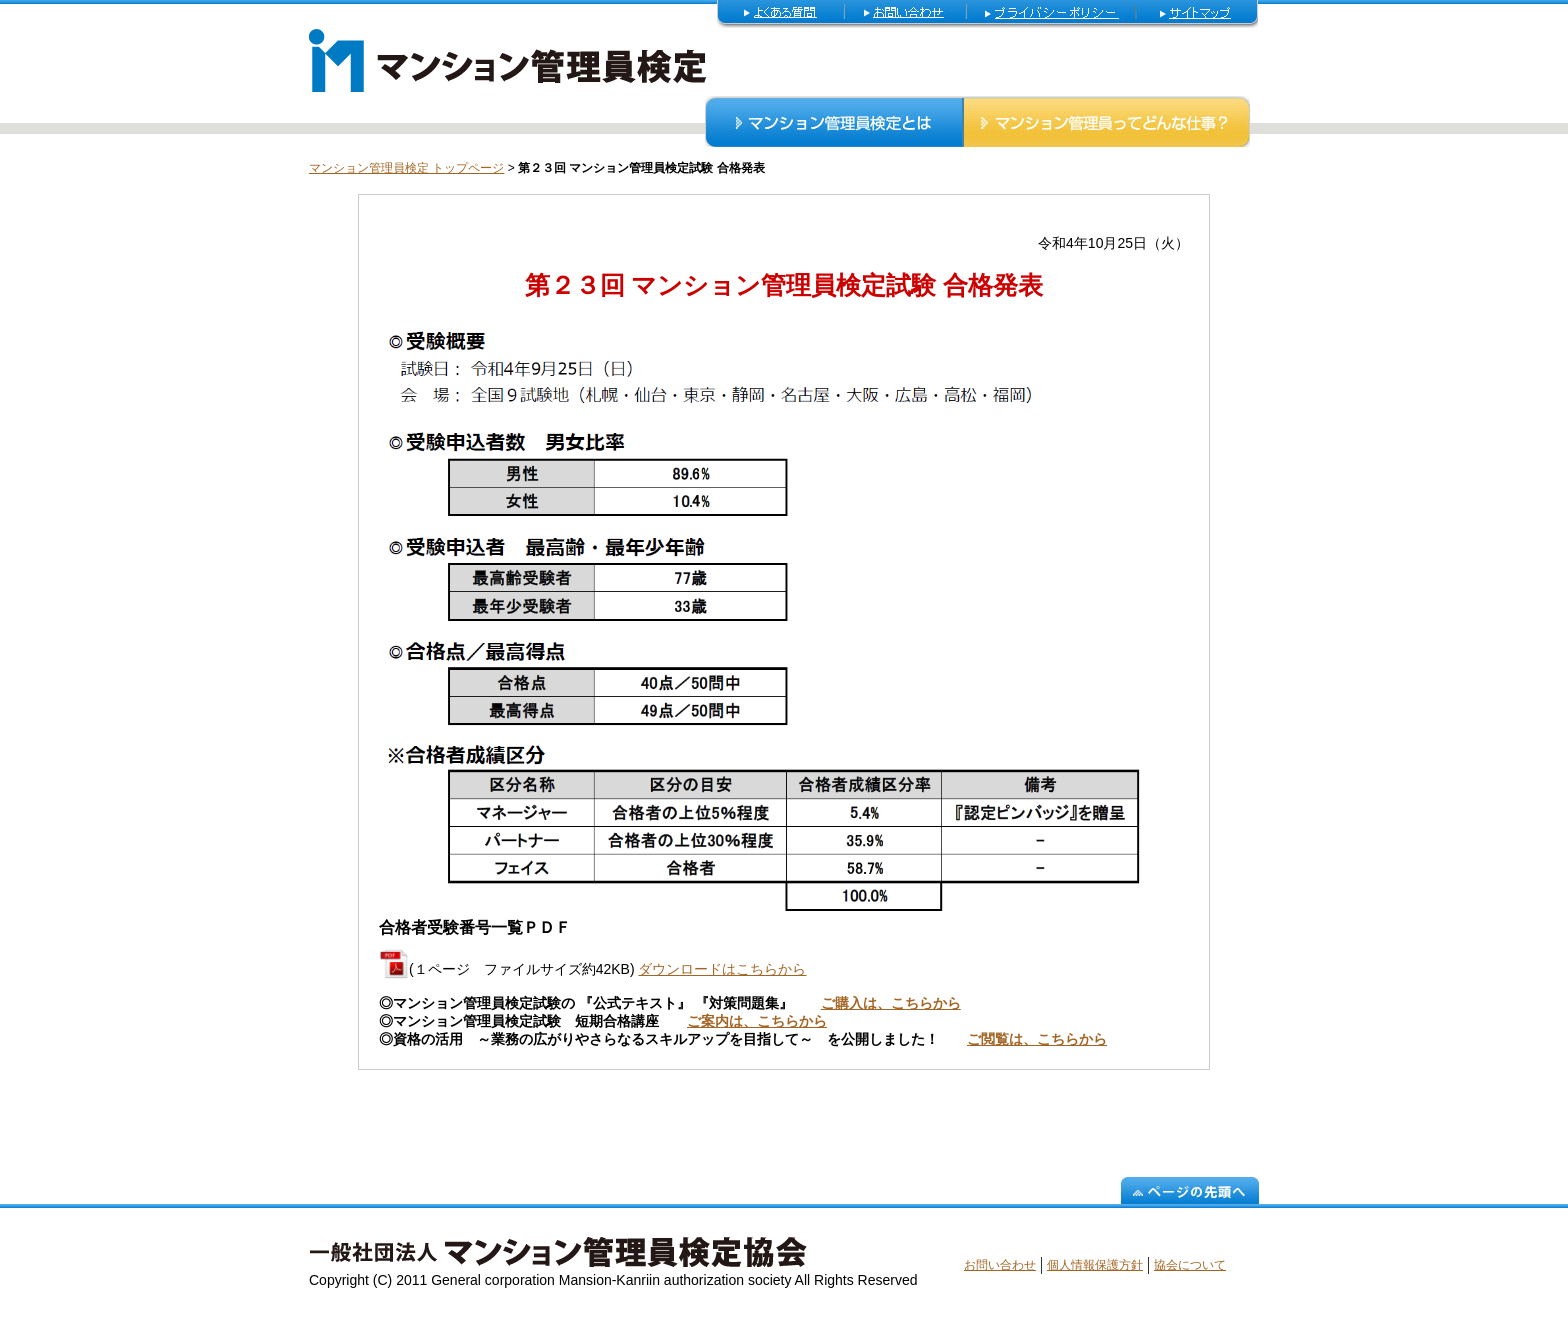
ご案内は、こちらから (757, 1021)
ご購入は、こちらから (891, 1003)
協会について (1190, 1265)
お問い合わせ (1000, 1265)
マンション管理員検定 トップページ (406, 168)
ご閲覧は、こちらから (1037, 1039)
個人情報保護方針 (1095, 1265)
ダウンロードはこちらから (722, 969)
